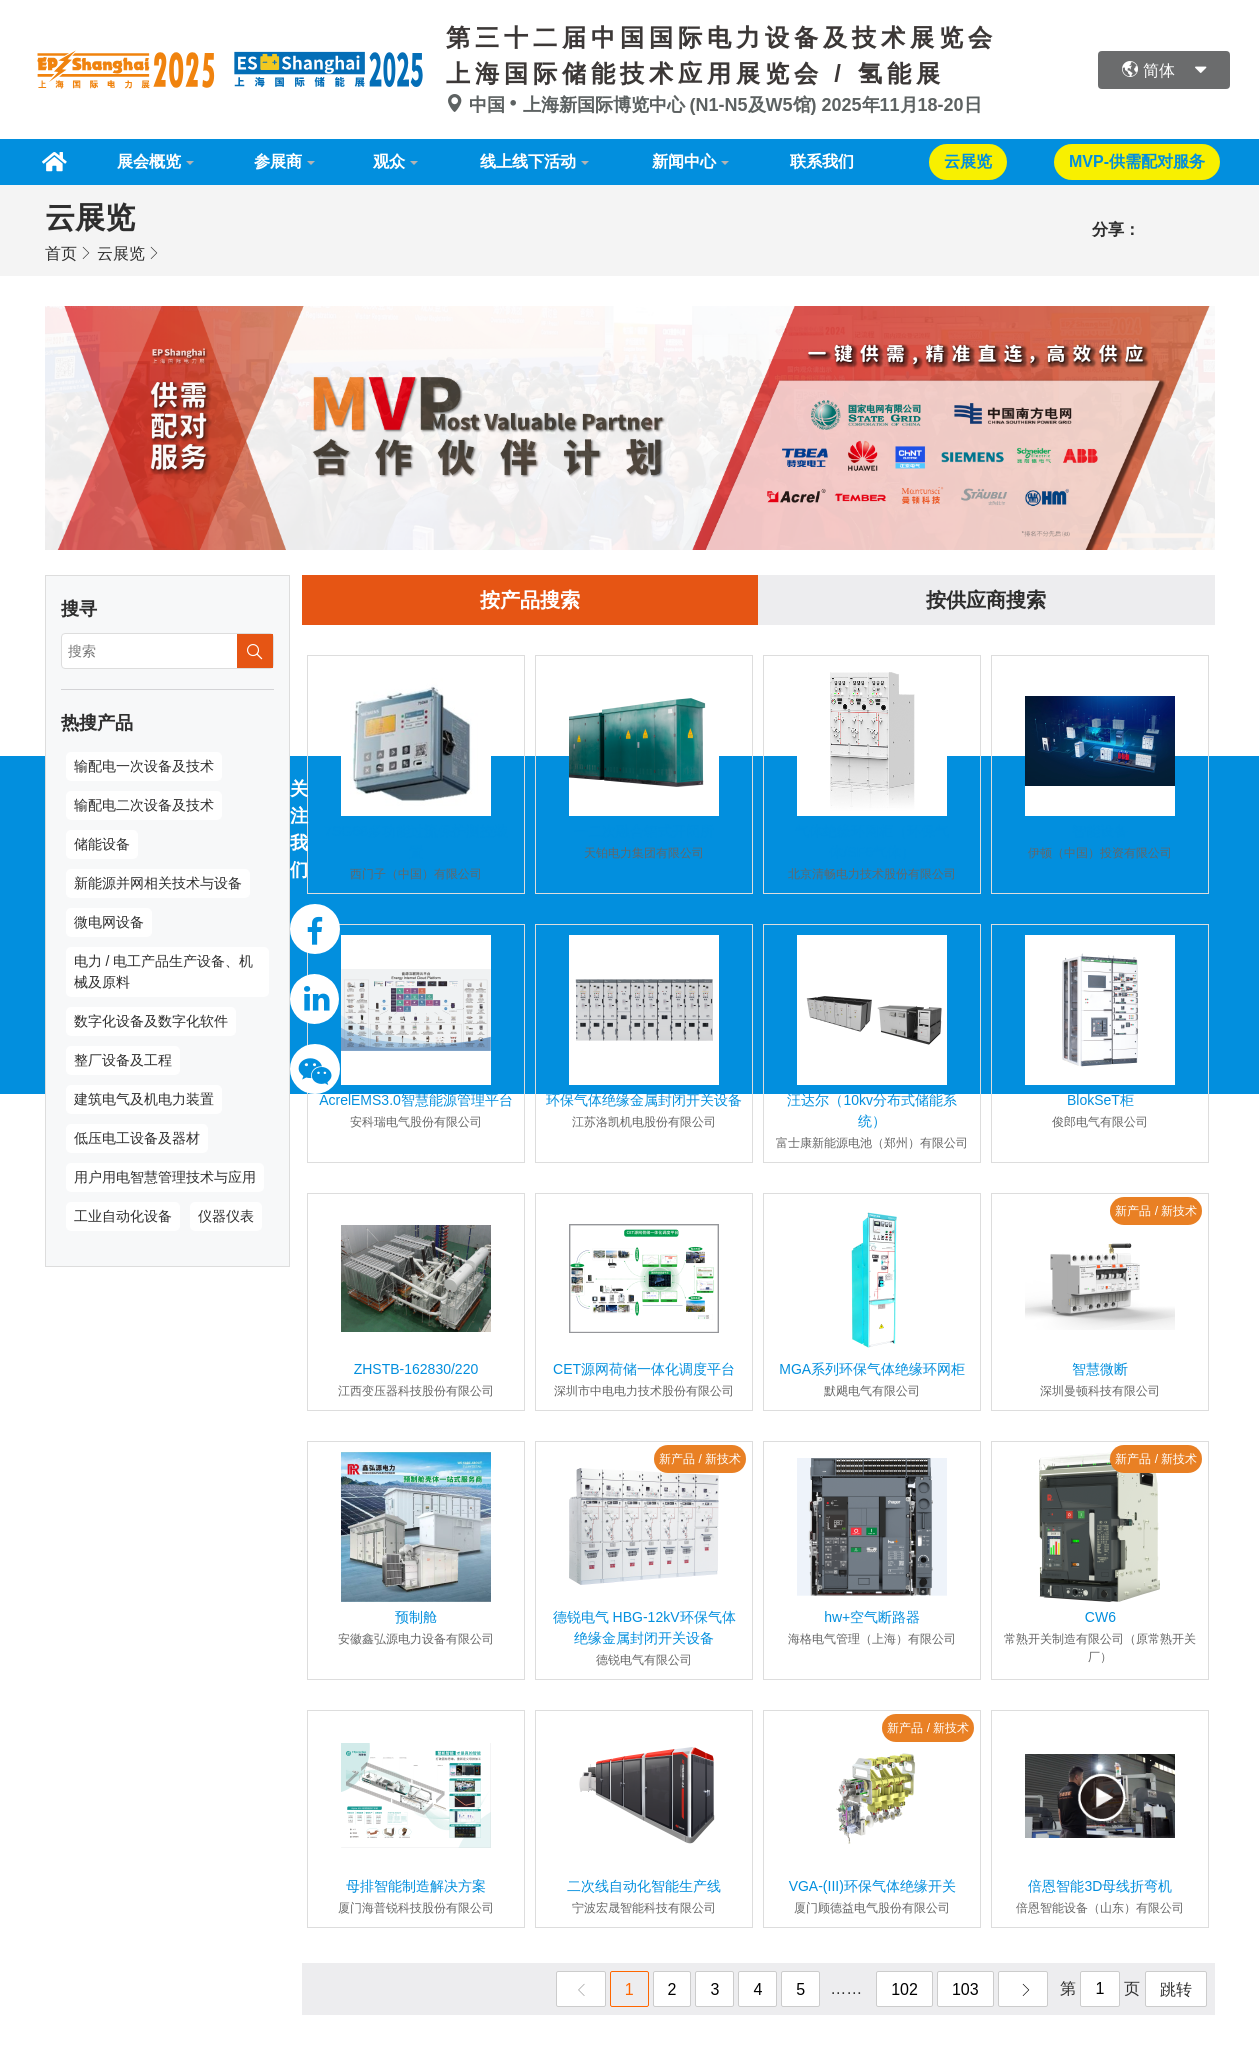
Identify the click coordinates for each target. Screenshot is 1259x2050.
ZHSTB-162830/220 (416, 1369)
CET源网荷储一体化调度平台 (644, 1369)
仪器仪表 (226, 1216)
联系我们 (822, 161)
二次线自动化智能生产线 (644, 1886)
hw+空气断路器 (872, 1617)
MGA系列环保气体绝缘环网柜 (872, 1369)
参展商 (278, 161)
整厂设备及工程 (123, 1060)
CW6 (1100, 1617)
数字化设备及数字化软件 (151, 1021)
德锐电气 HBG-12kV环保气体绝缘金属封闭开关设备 (644, 1627)
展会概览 (149, 161)
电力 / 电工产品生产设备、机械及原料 (164, 971)
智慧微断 (1100, 1369)
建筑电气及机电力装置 (144, 1099)
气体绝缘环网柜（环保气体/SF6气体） (872, 841)
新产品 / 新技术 (1156, 1211)
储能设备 (102, 844)
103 (965, 1989)
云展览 (121, 253)
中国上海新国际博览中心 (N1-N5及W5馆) (634, 105)
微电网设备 (109, 922)
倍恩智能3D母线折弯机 (1100, 1886)
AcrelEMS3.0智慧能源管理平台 (416, 1100)
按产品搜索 (530, 600)
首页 (61, 253)
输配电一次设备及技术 (144, 766)
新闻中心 (684, 161)
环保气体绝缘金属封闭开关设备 (644, 1100)
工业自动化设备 (123, 1216)
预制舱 (416, 1617)
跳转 (1176, 1989)
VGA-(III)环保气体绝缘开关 (872, 1886)
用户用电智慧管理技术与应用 (165, 1177)
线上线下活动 (528, 161)
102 (904, 1989)
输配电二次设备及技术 (144, 805)
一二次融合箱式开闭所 (644, 831)
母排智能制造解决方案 (416, 1886)
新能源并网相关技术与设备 (158, 883)
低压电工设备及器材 (137, 1138)
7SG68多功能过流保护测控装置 (416, 841)
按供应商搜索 (986, 600)
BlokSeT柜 (1100, 1100)
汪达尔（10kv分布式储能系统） (872, 1110)
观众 (389, 161)
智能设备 (1100, 831)
